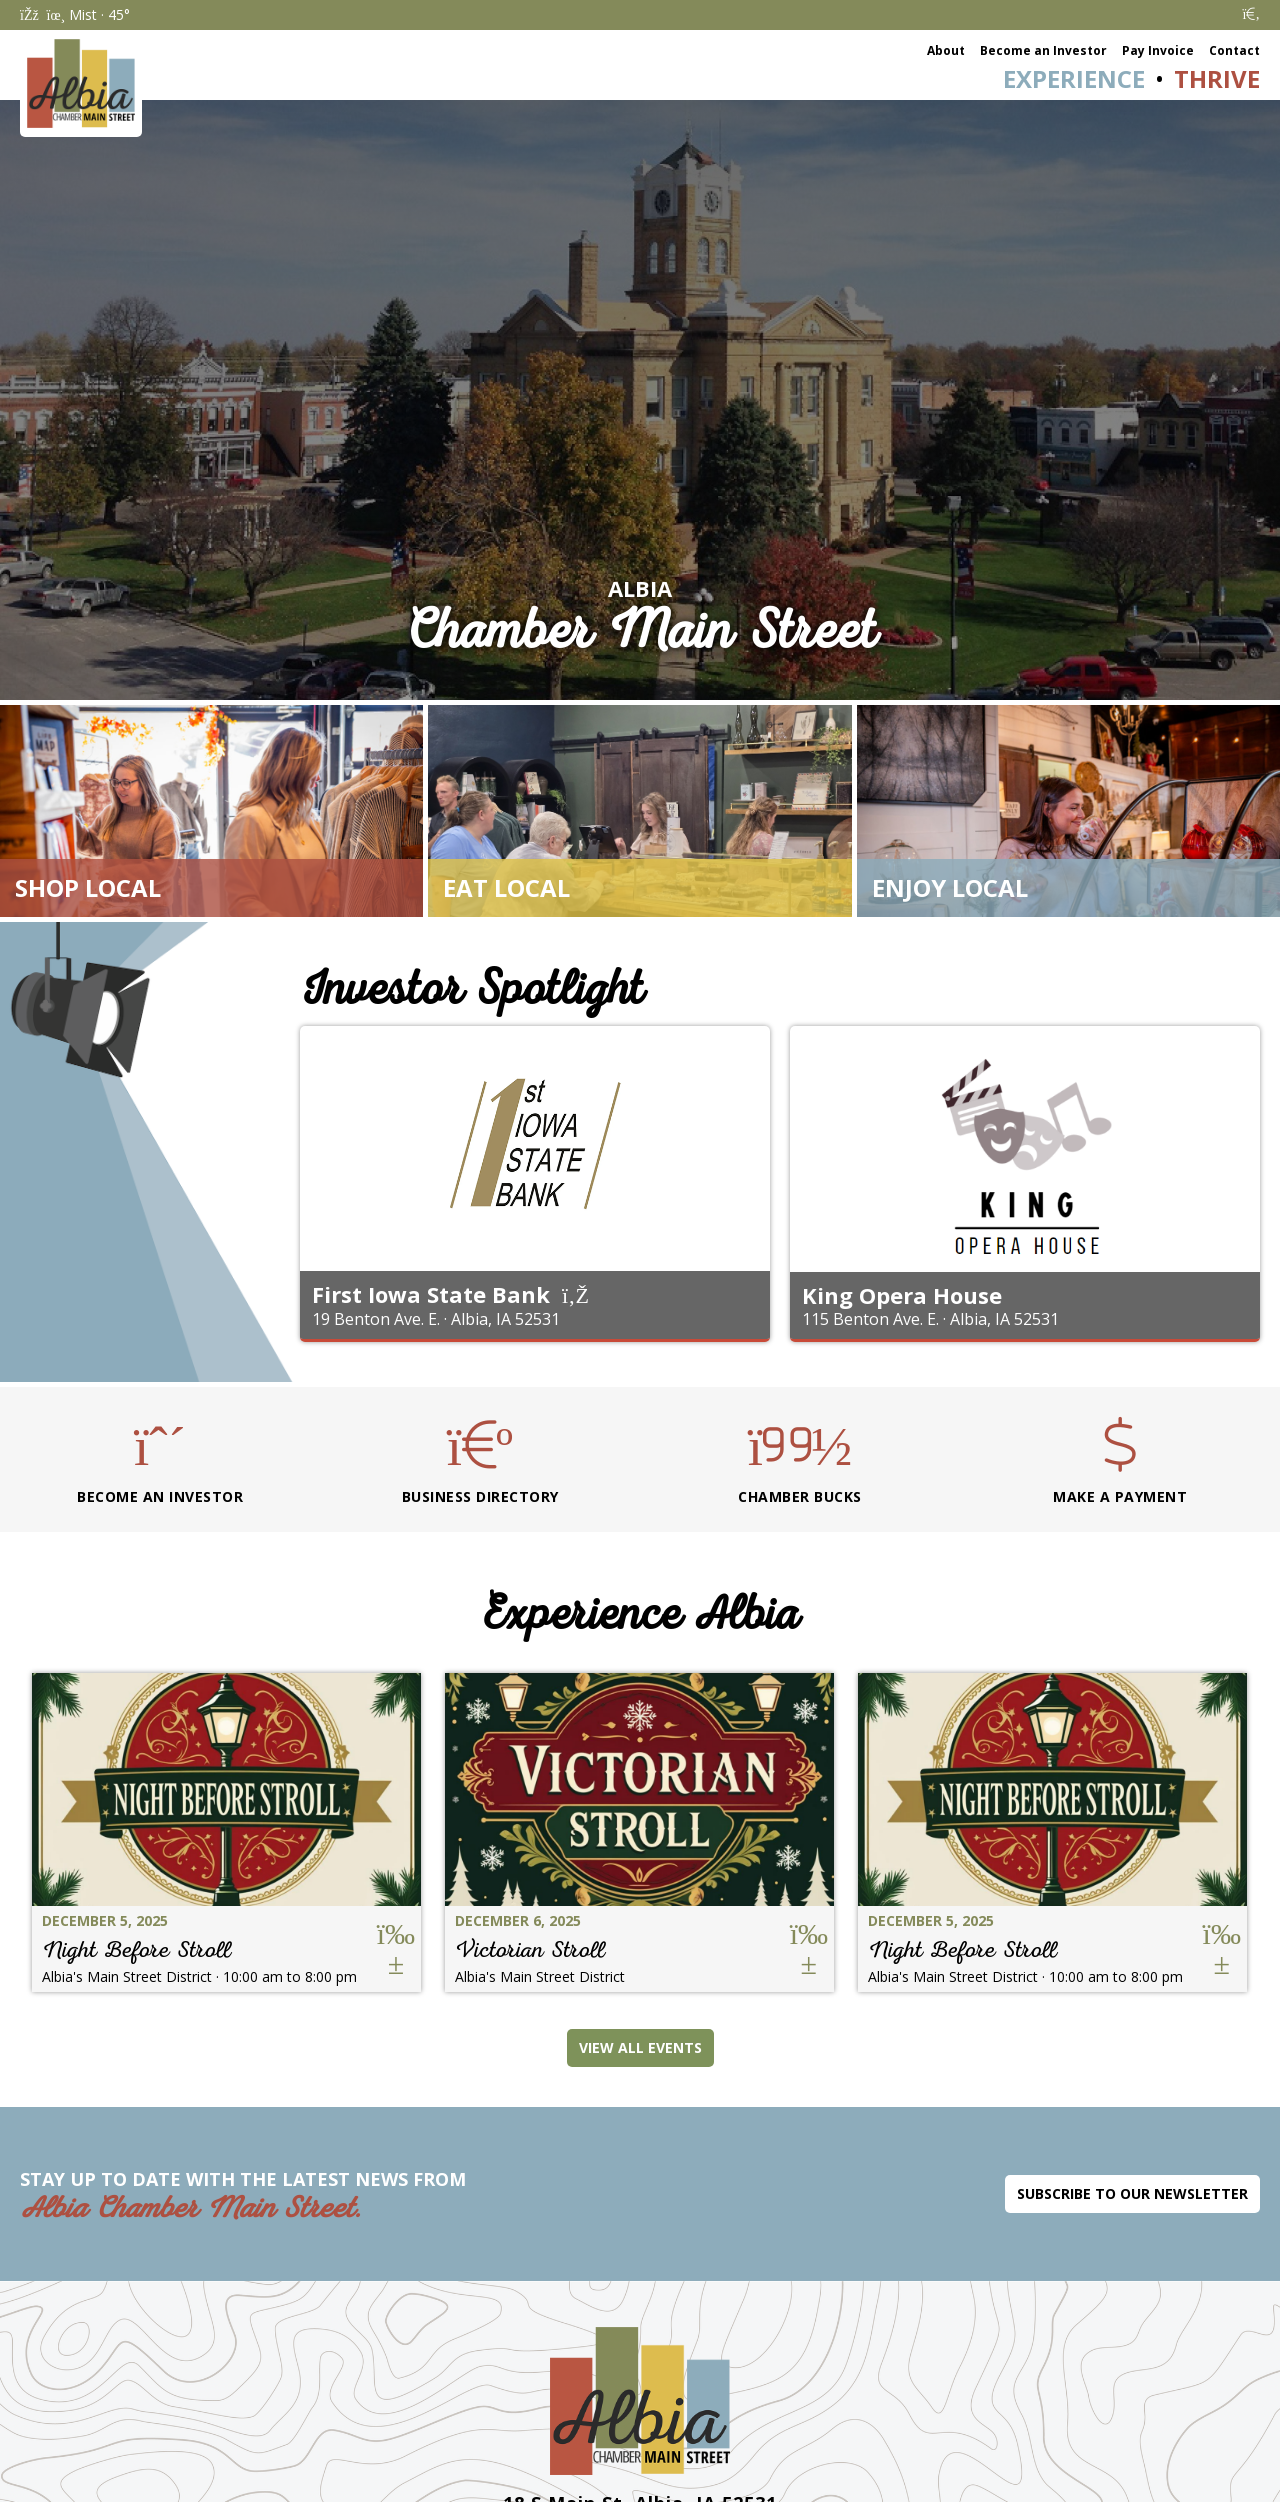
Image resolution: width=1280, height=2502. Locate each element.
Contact (1234, 50)
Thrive (1217, 78)
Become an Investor (1043, 50)
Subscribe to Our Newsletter (1132, 2193)
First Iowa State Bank (431, 1294)
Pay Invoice (1158, 50)
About (946, 50)
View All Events (640, 2047)
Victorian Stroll (530, 1949)
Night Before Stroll (136, 1949)
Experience (1074, 78)
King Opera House (902, 1295)
